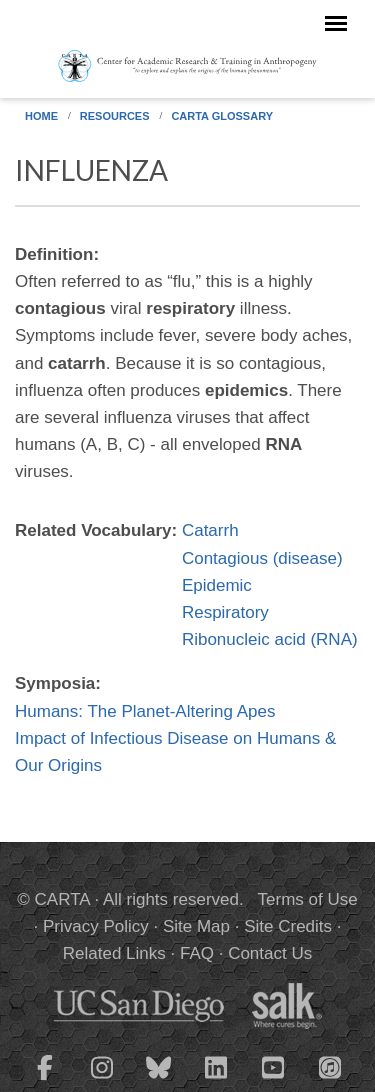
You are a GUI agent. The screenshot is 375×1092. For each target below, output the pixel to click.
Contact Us (270, 953)
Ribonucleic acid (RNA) (270, 639)
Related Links (114, 953)
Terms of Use (308, 899)
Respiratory (225, 612)
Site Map (196, 926)
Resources (115, 116)
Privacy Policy (96, 926)
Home (41, 116)
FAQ (197, 953)
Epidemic (217, 585)
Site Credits (288, 926)
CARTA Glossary (222, 116)
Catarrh (210, 530)
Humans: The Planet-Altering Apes (145, 711)
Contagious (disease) (262, 558)
